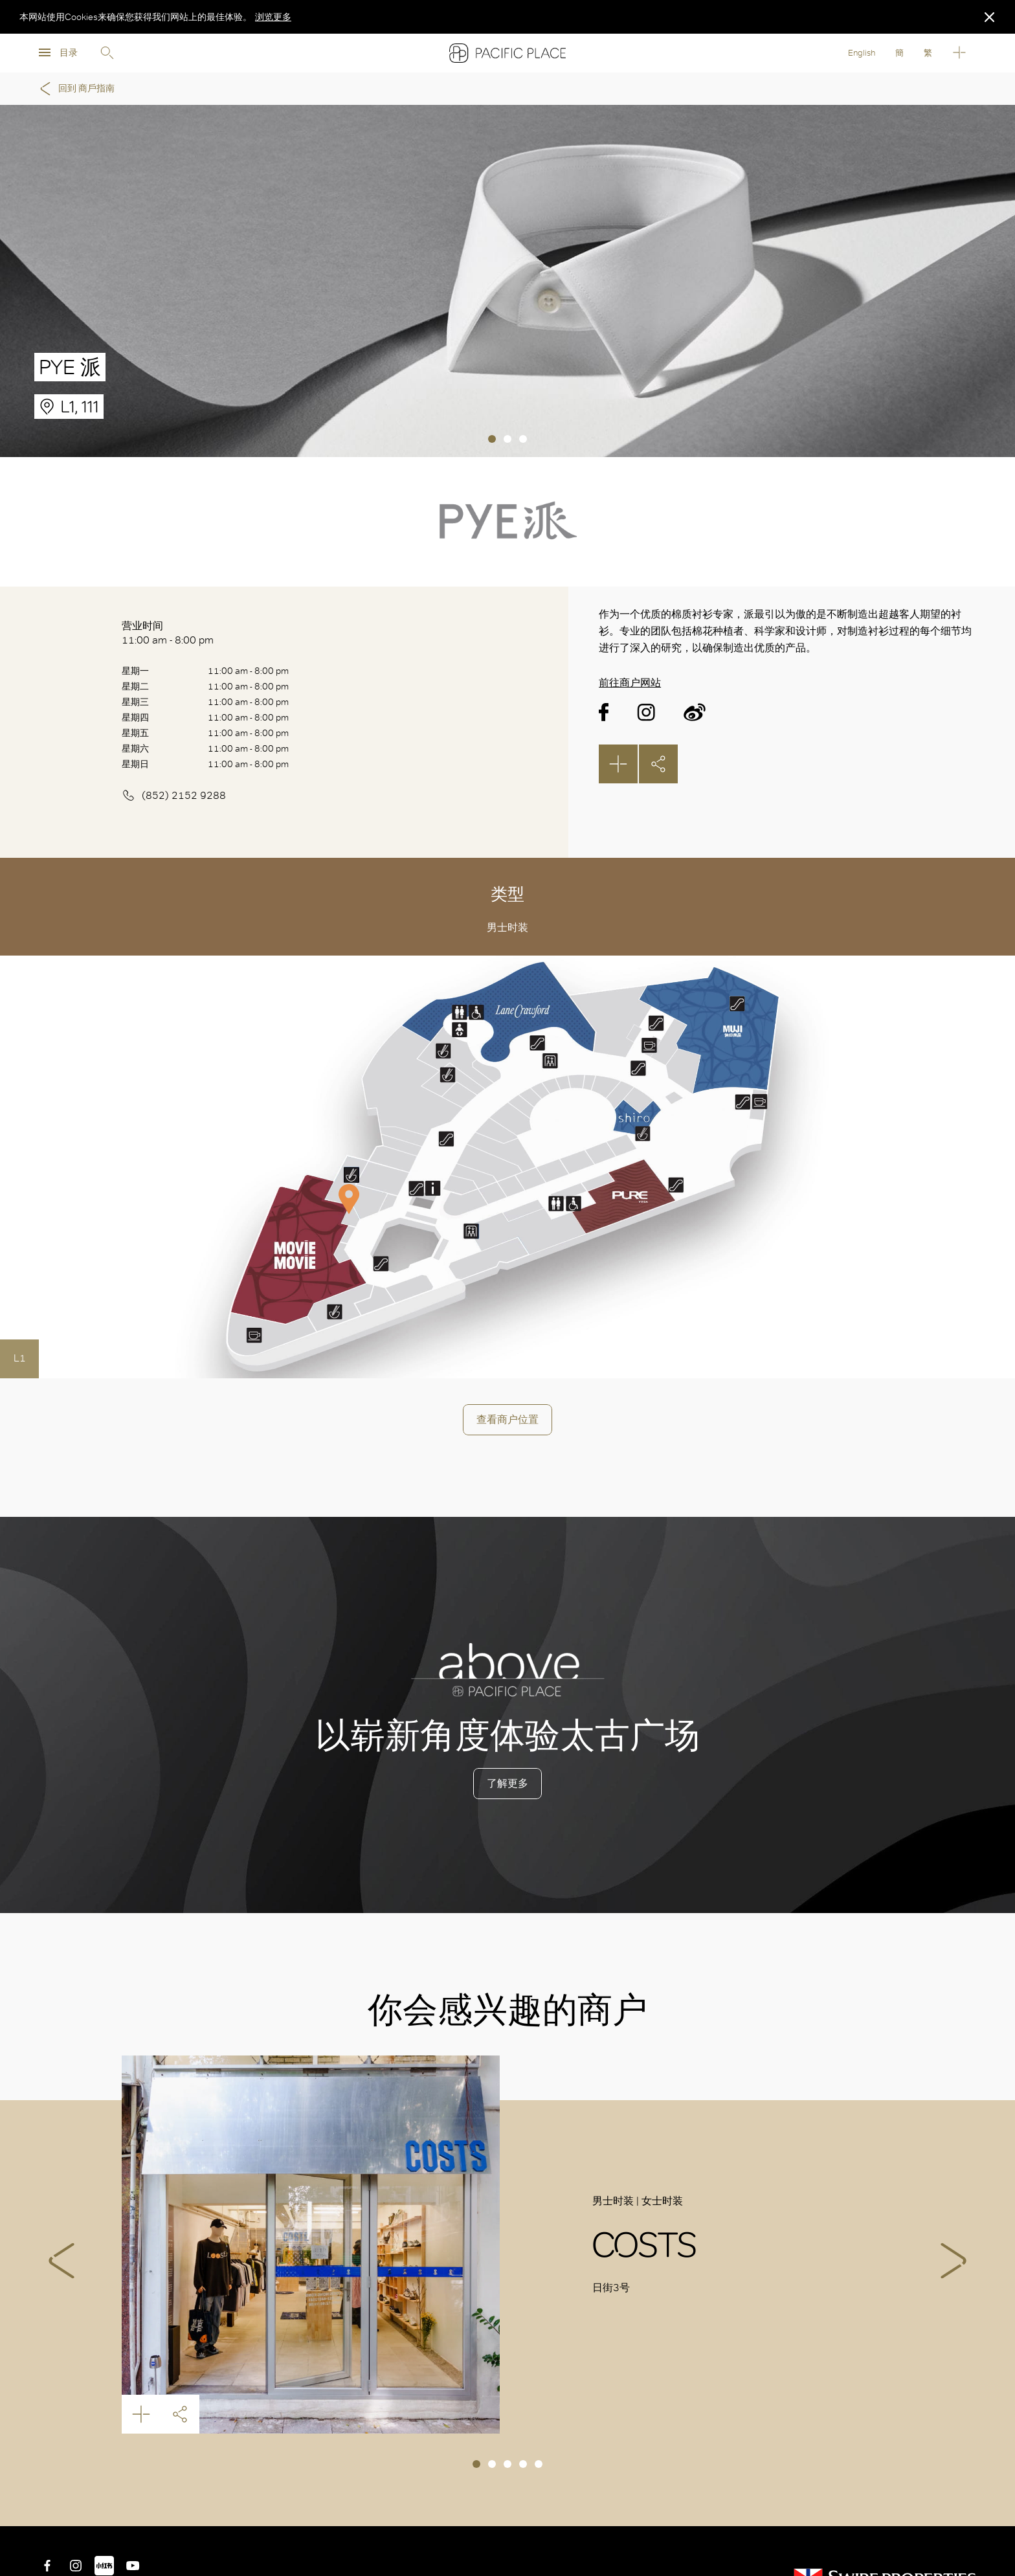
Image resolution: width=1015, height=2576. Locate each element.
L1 (20, 1358)
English (861, 53)
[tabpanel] (507, 281)
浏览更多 (273, 17)
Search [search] (106, 53)
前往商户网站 (630, 683)
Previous (61, 2261)
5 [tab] (538, 2464)
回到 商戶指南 (75, 88)
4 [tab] (523, 2464)
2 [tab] (507, 439)
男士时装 (507, 927)
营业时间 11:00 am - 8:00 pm (168, 633)
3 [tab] (523, 439)
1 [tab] (492, 439)
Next (953, 2261)
